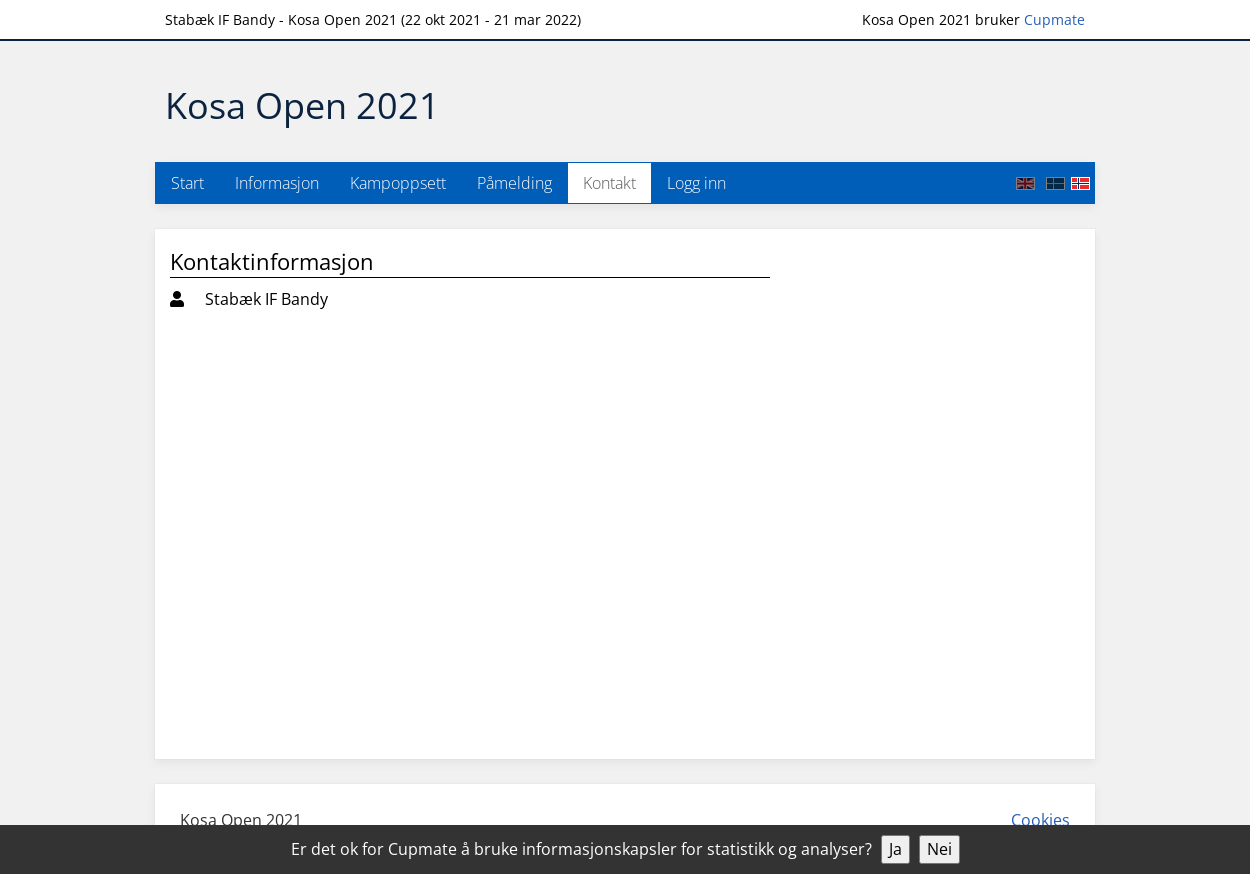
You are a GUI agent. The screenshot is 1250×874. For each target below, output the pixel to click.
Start (187, 183)
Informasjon (277, 183)
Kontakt (609, 183)
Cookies (1040, 820)
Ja (895, 849)
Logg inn (696, 183)
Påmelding (514, 183)
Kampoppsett (398, 183)
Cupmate (1054, 19)
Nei (939, 849)
